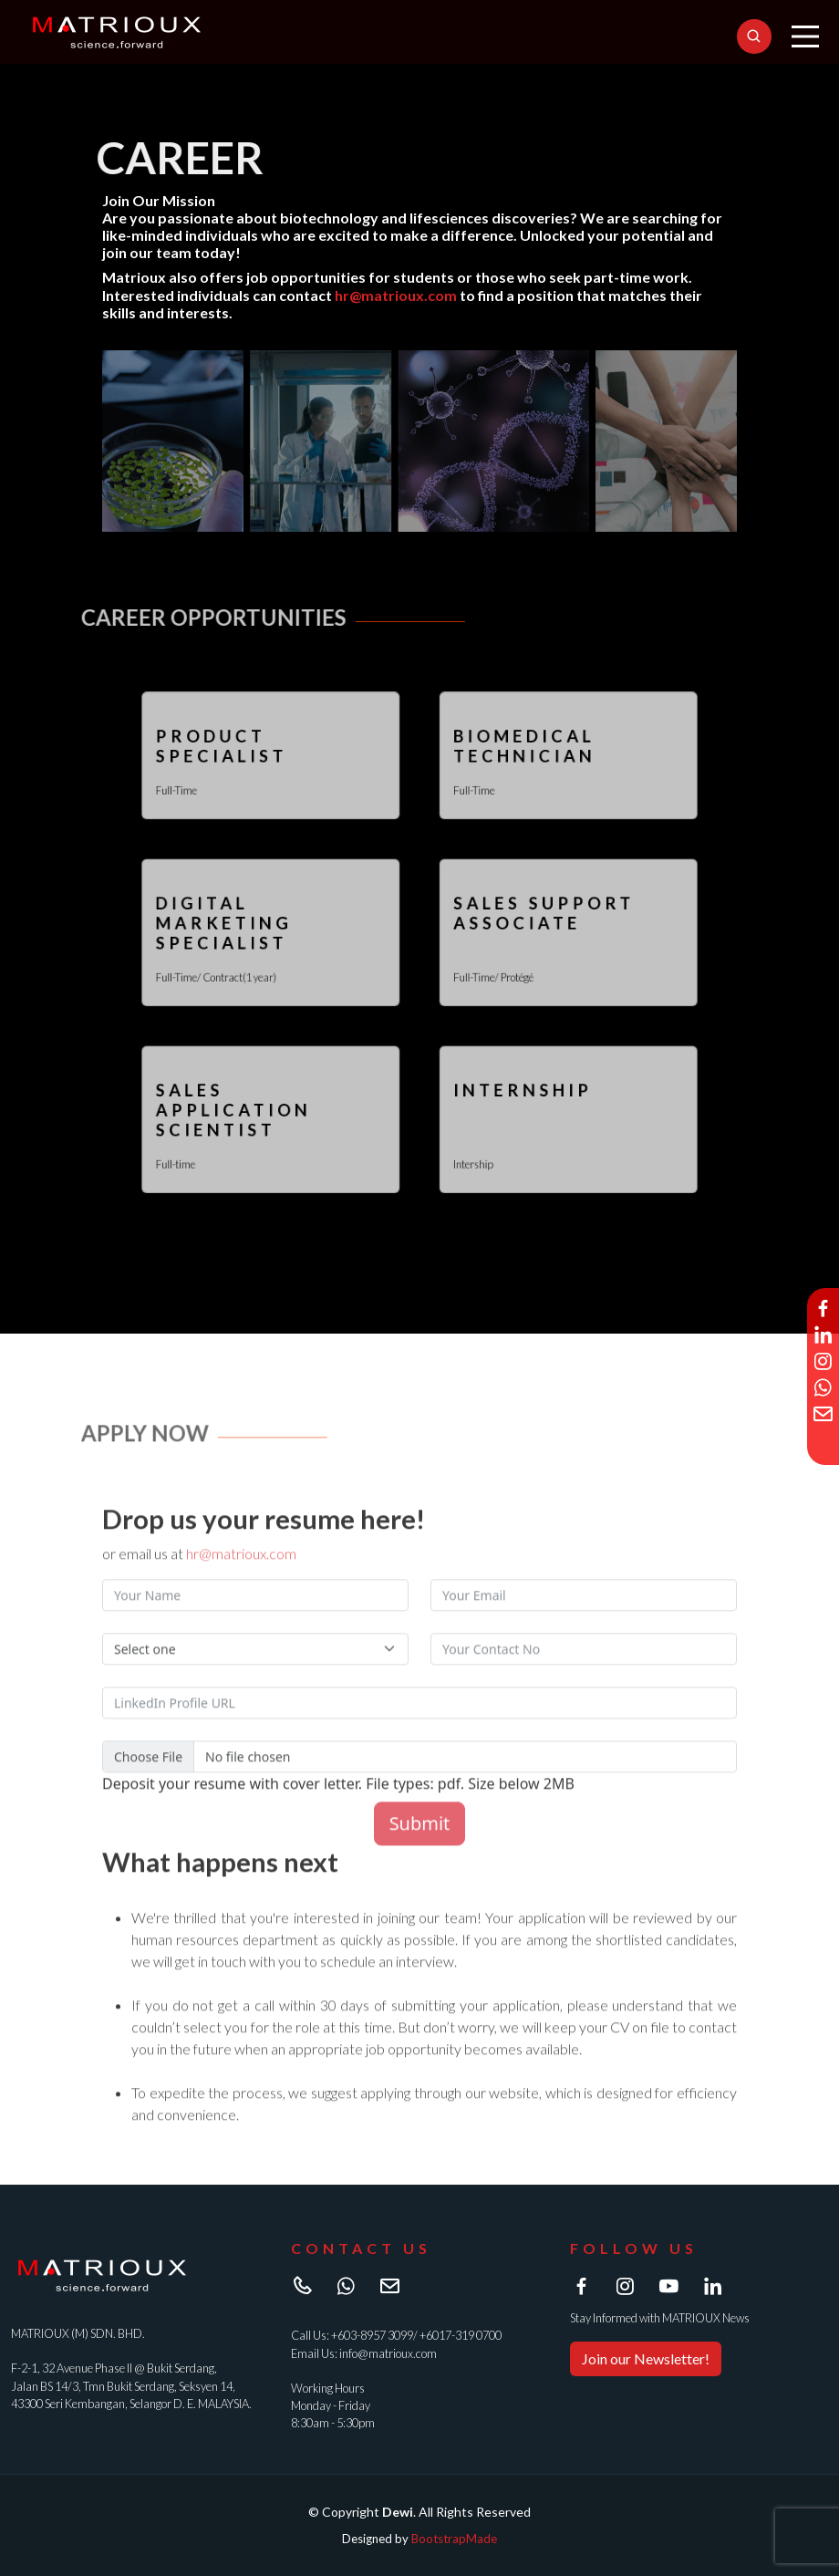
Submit (420, 1856)
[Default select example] (255, 1682)
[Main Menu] (805, 36)
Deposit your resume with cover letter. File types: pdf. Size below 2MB (338, 1816)
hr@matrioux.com (396, 297)
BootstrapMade (454, 2538)
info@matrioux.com (388, 2353)
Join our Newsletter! (646, 2358)
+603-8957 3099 (372, 2335)
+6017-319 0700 (461, 2335)
